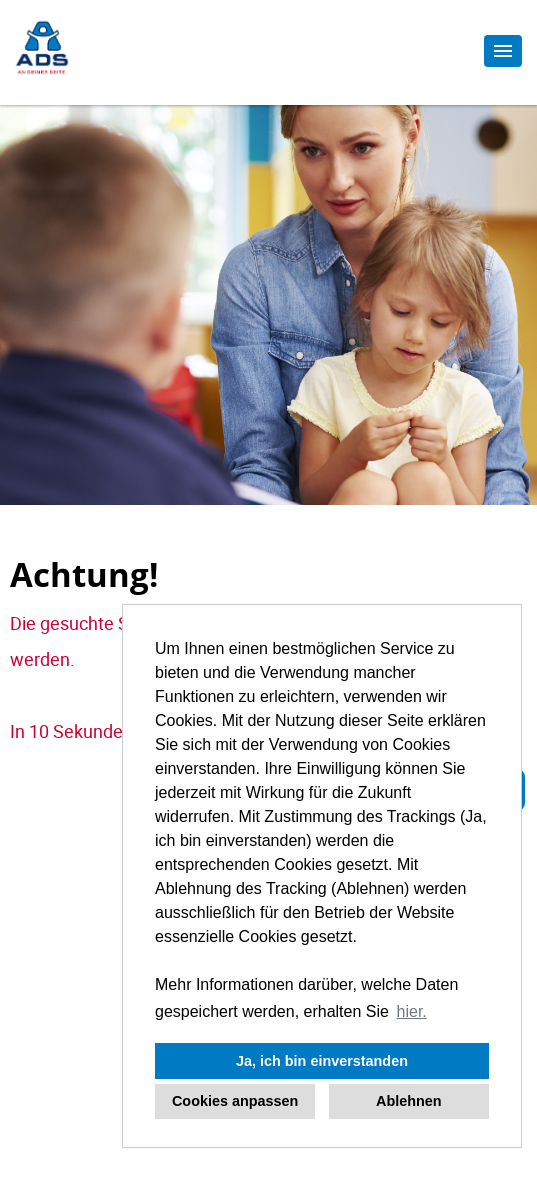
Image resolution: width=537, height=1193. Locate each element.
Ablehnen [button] (409, 1101)
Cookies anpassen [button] (235, 1101)
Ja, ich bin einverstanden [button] (322, 1061)
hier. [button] (412, 1011)
